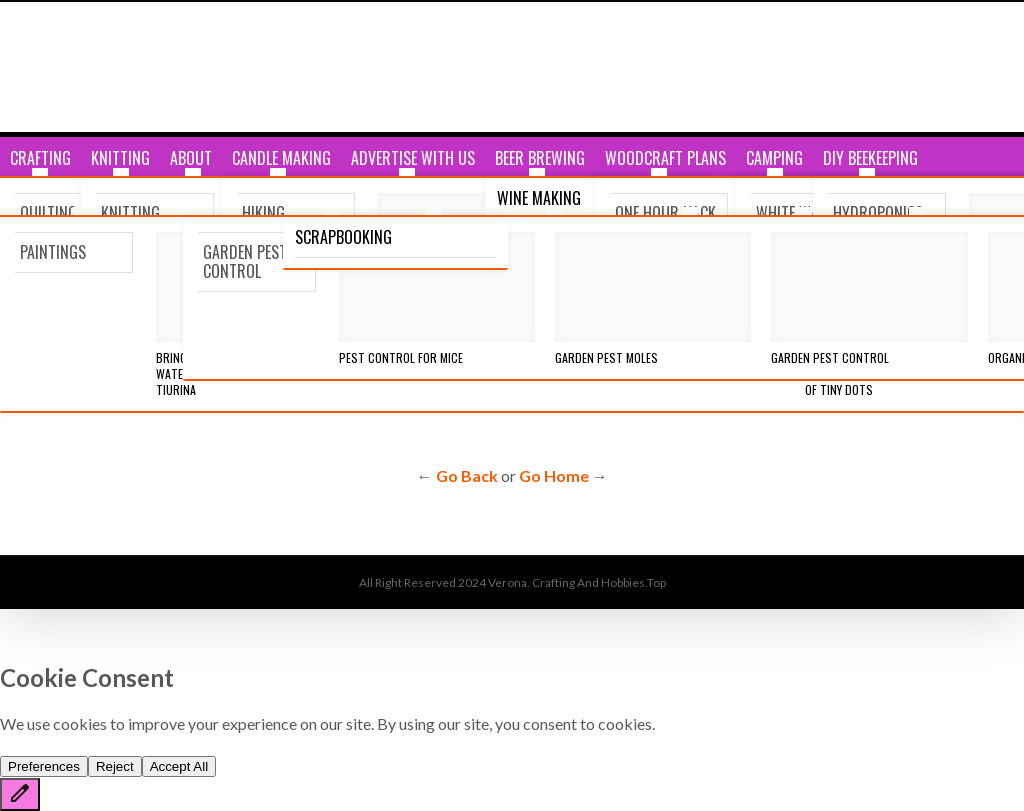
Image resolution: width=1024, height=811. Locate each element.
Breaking (46, 237)
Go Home (554, 475)
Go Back (467, 475)
